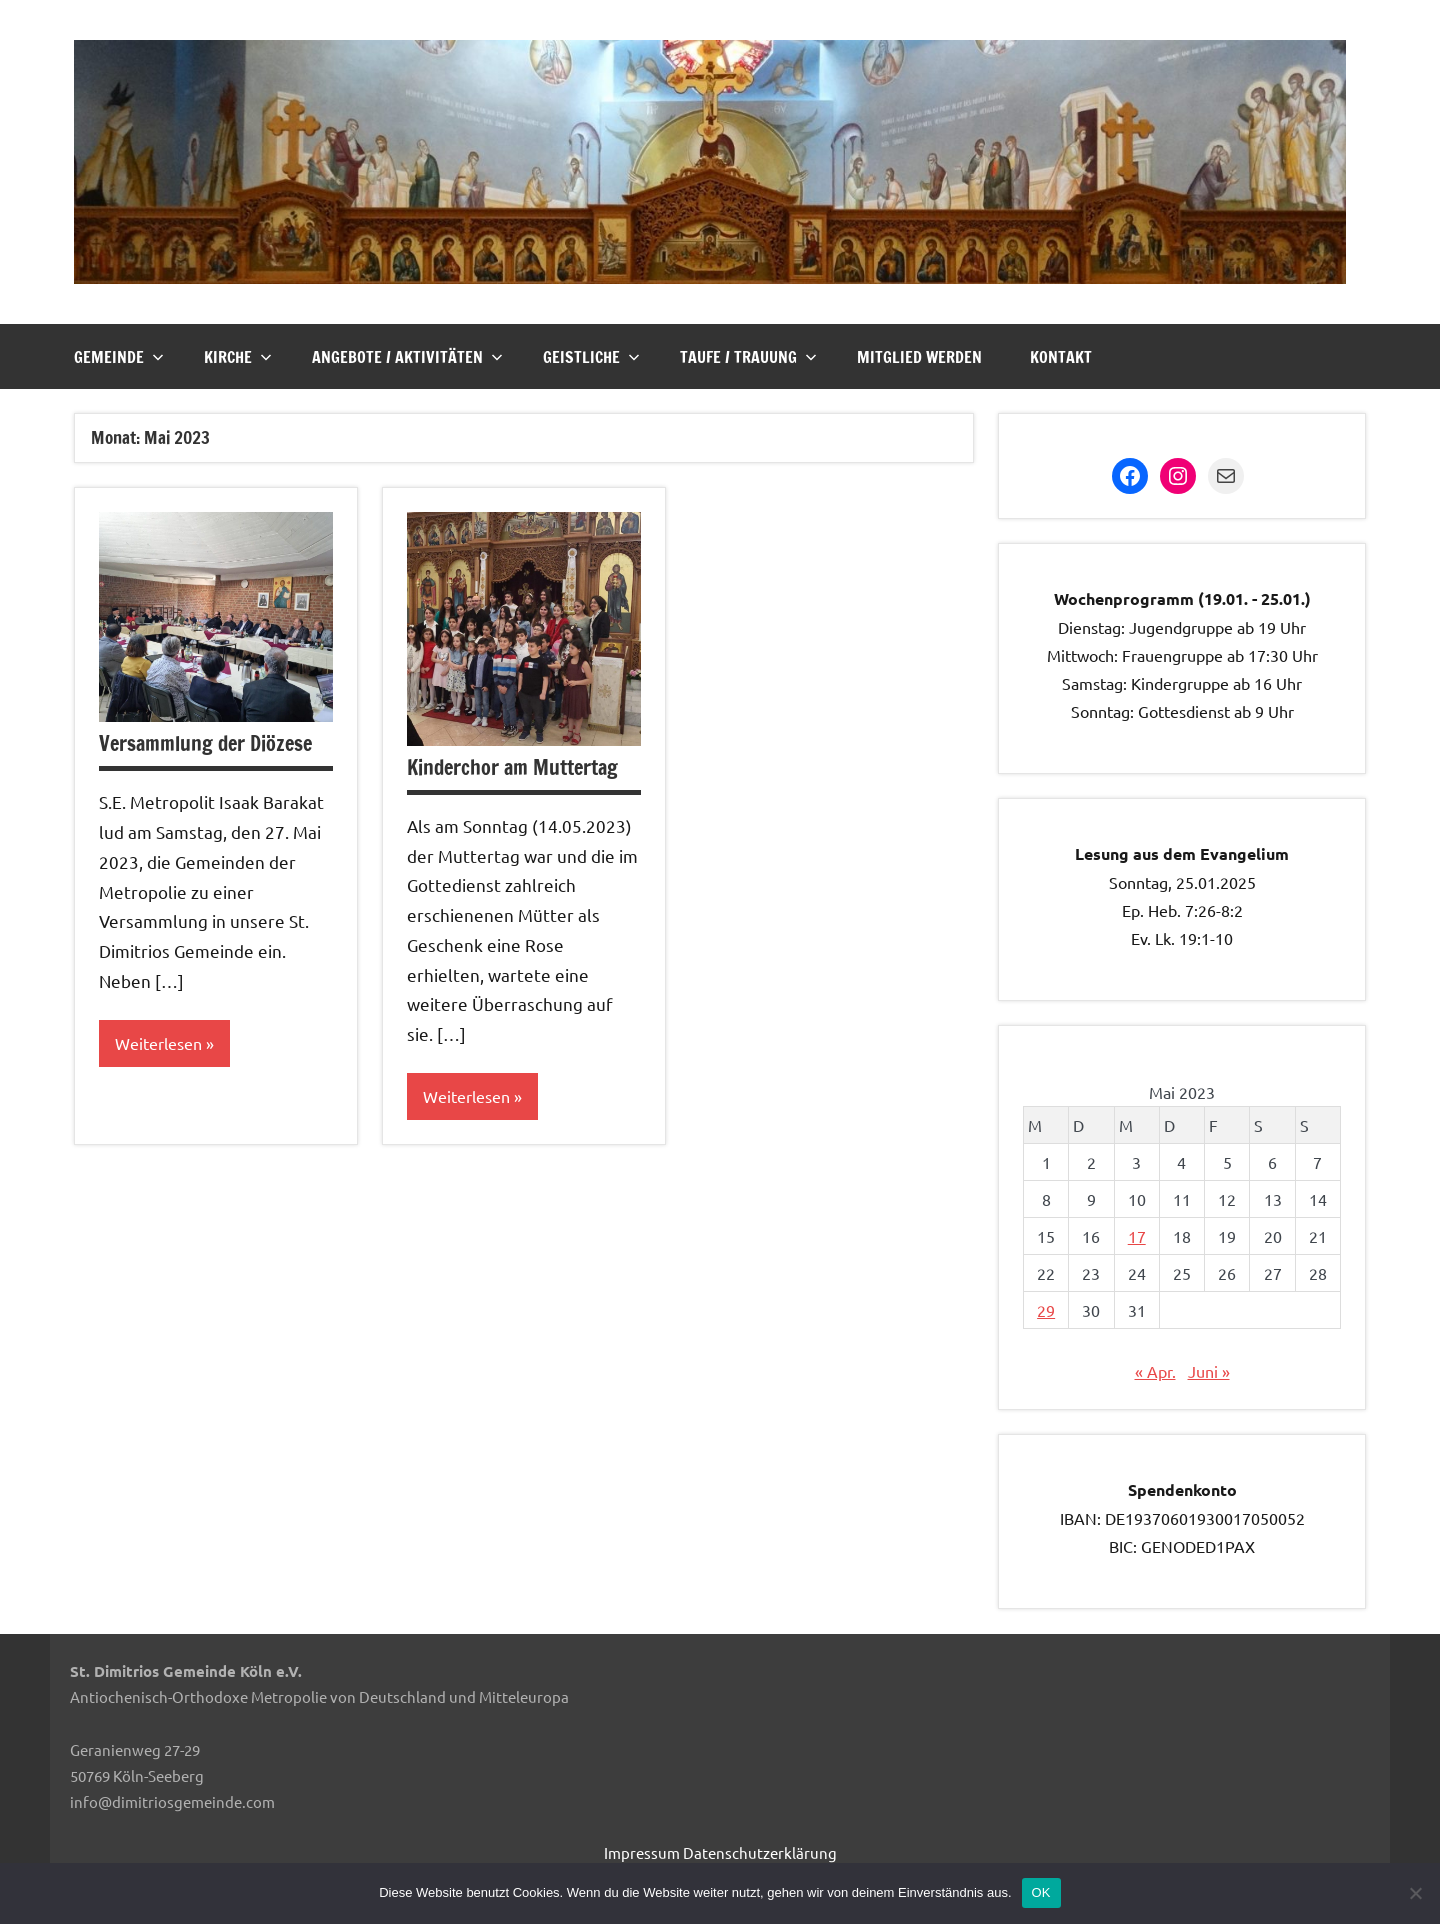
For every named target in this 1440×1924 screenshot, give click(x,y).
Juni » (1209, 1371)
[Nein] (1415, 1893)
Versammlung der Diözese (205, 743)
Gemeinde (119, 357)
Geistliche (591, 357)
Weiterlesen (158, 1043)
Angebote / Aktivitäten (407, 357)
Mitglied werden (919, 357)
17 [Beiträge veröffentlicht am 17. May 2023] (1137, 1236)
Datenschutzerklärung (760, 1852)
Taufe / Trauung (748, 357)
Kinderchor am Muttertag (512, 767)
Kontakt (1061, 357)
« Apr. (1155, 1371)
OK (1041, 1892)
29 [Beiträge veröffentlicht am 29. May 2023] (1046, 1310)
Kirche (238, 357)
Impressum (642, 1852)
